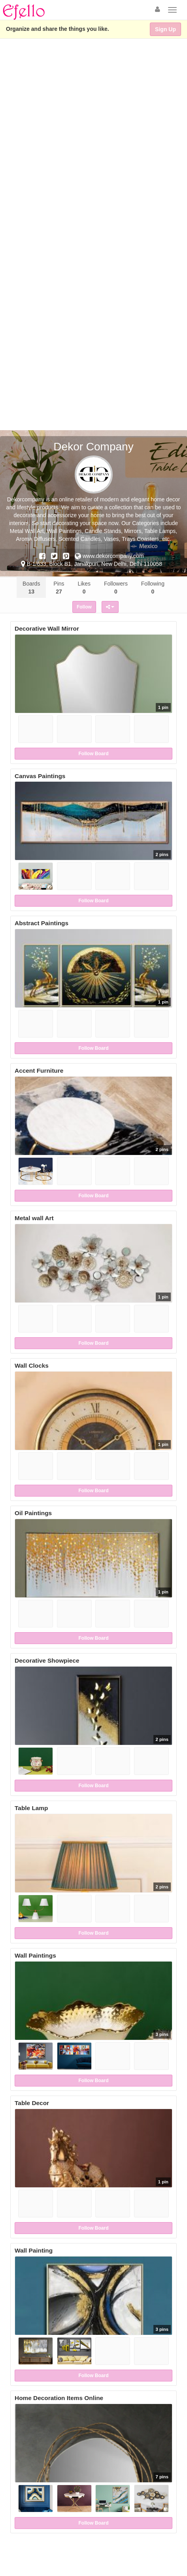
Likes (84, 587)
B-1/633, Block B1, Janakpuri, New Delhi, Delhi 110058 (91, 564)
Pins (58, 587)
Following (152, 587)
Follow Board (94, 753)
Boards (31, 587)
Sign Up (165, 29)
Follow (84, 607)
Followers (116, 587)
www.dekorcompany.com (109, 556)
